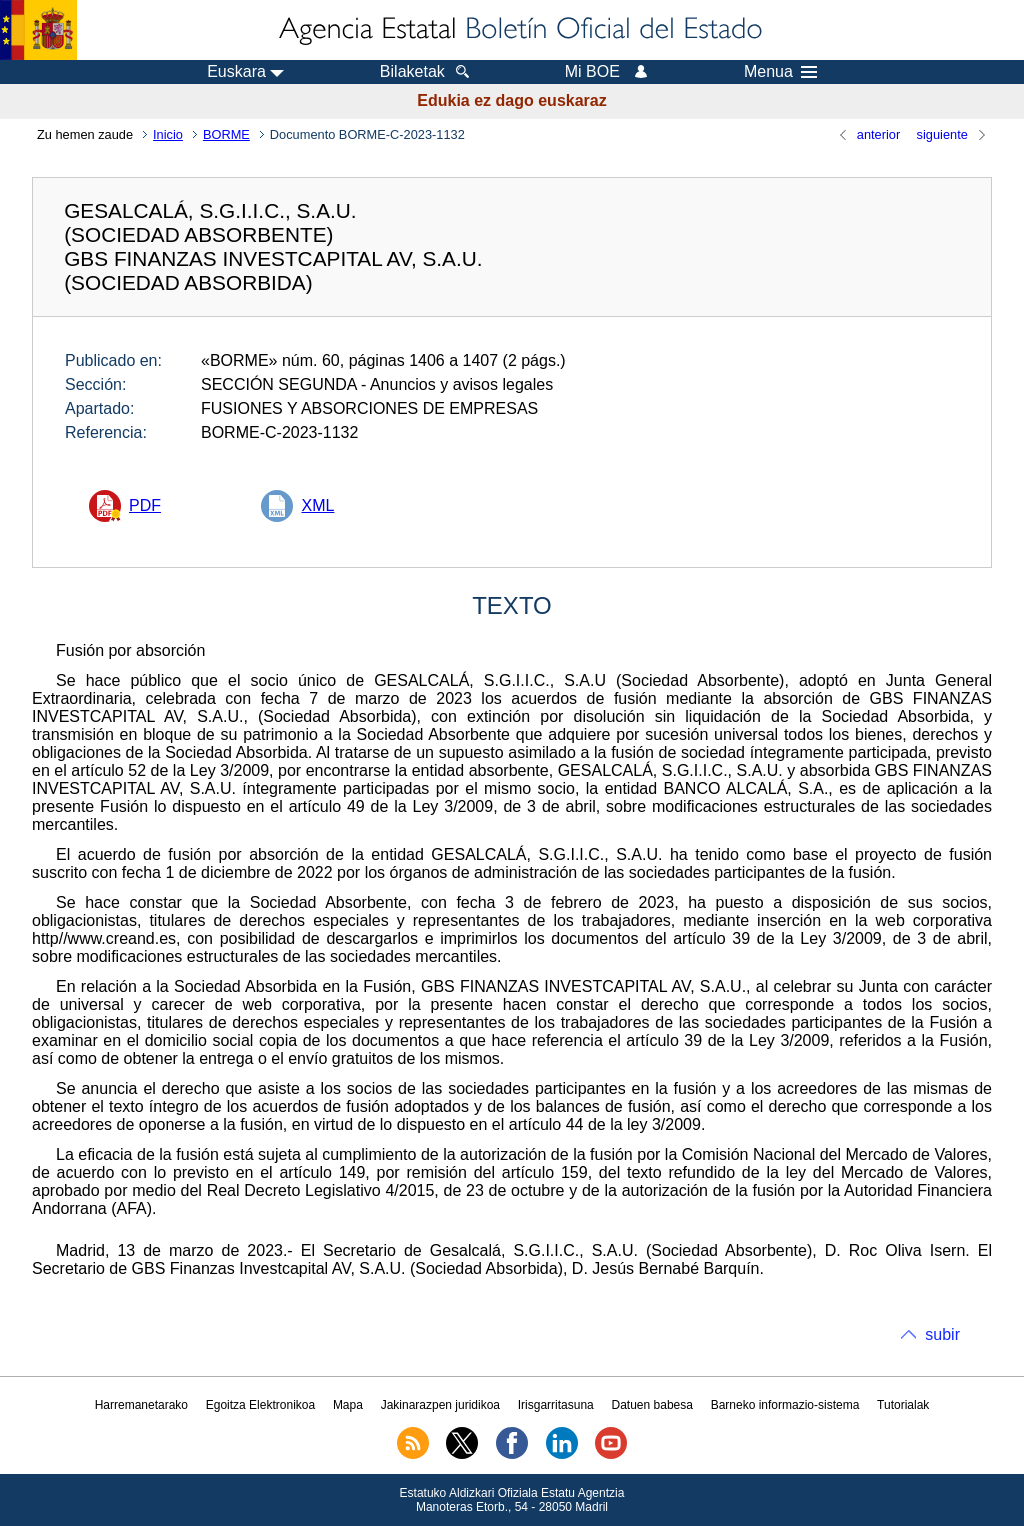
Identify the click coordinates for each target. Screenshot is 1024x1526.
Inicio (168, 134)
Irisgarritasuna (556, 1405)
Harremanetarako (141, 1405)
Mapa (348, 1405)
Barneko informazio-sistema (785, 1405)
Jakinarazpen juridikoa (440, 1405)
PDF (145, 505)
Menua (780, 72)
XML (317, 505)
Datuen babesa (652, 1405)
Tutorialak (903, 1405)
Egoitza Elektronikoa (260, 1405)
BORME (226, 134)
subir (942, 1334)
